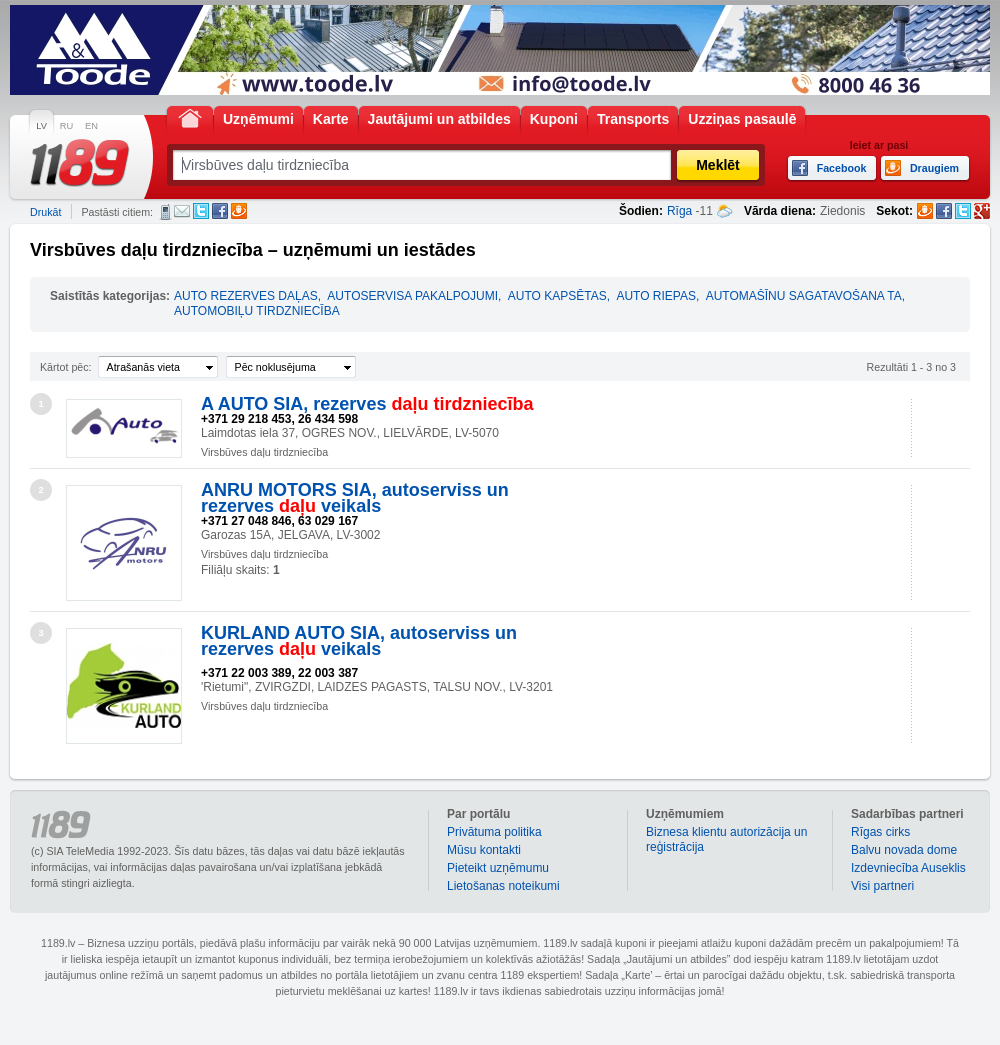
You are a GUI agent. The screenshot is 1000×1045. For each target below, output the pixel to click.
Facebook (220, 211)
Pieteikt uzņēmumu (498, 868)
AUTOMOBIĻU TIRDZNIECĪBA (257, 311)
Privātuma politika (494, 832)
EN (91, 126)
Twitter (201, 211)
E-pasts (182, 211)
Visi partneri (882, 886)
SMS (165, 212)
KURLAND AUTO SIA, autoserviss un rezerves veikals (359, 641)
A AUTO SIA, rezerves (367, 404)
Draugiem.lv (239, 211)
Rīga (679, 211)
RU (66, 126)
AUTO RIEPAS (656, 296)
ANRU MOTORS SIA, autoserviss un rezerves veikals (355, 498)
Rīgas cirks (880, 832)
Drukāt (45, 212)
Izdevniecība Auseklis (908, 868)
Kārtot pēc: (66, 367)
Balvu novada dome (904, 850)
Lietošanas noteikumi (503, 886)
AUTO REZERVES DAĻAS (246, 296)
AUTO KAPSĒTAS (557, 296)
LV (41, 126)
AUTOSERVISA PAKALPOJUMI (412, 296)
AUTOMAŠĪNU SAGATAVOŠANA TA (804, 296)
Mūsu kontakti (484, 850)
